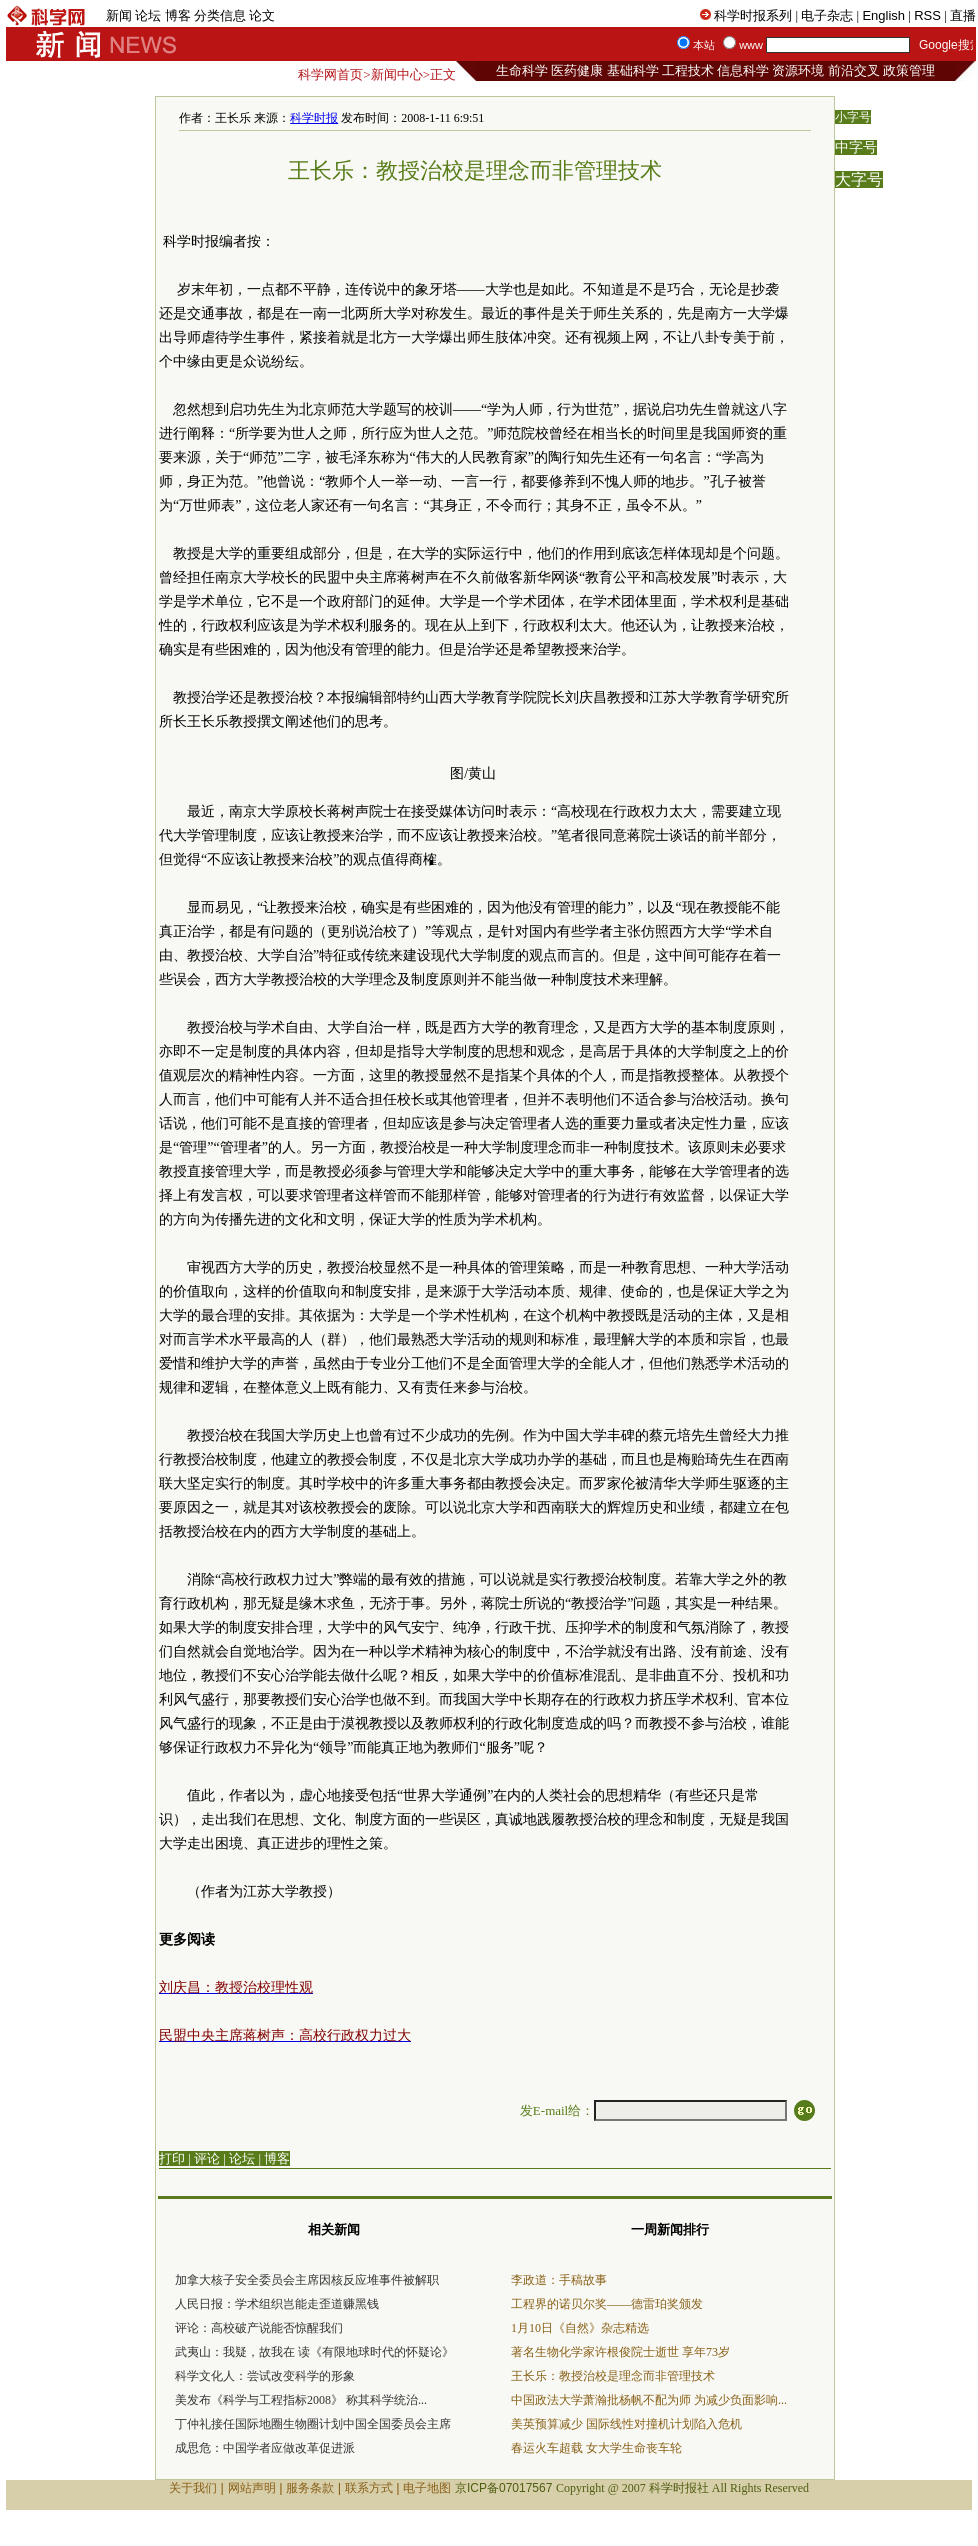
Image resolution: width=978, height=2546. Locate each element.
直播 (963, 15)
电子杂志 (827, 15)
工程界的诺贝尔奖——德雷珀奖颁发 (607, 2304)
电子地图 (427, 2488)
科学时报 (314, 118)
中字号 (856, 147)
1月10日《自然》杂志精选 (580, 2328)
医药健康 (577, 70)
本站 (704, 45)
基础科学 (633, 70)
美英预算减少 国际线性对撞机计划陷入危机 (626, 2424)
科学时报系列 (753, 15)
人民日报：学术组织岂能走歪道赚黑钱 (277, 2304)
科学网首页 (330, 74)
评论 (207, 2158)
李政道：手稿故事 (559, 2280)
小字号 (853, 117)
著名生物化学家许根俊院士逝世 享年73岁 (620, 2352)
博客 (178, 15)
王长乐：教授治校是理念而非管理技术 (613, 2376)
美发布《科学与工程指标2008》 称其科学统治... (301, 2400)
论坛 (148, 15)
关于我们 (193, 2488)
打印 (172, 2158)
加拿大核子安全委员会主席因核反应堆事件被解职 (307, 2280)
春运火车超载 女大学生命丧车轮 (596, 2448)
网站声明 (252, 2488)
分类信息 (220, 15)
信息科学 (743, 70)
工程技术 (688, 70)
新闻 (119, 15)
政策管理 (909, 70)
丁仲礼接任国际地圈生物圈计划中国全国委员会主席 (313, 2424)
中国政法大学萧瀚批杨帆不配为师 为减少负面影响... (649, 2400)
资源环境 (798, 70)
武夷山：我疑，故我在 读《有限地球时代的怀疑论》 (314, 2352)
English (883, 15)
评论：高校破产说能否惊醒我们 (259, 2328)
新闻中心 (397, 74)
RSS (927, 15)
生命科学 (522, 70)
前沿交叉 (854, 70)
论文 (262, 15)
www (751, 45)
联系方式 (369, 2488)
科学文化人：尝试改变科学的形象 (265, 2376)
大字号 (859, 179)
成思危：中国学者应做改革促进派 (265, 2448)
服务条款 (310, 2488)
